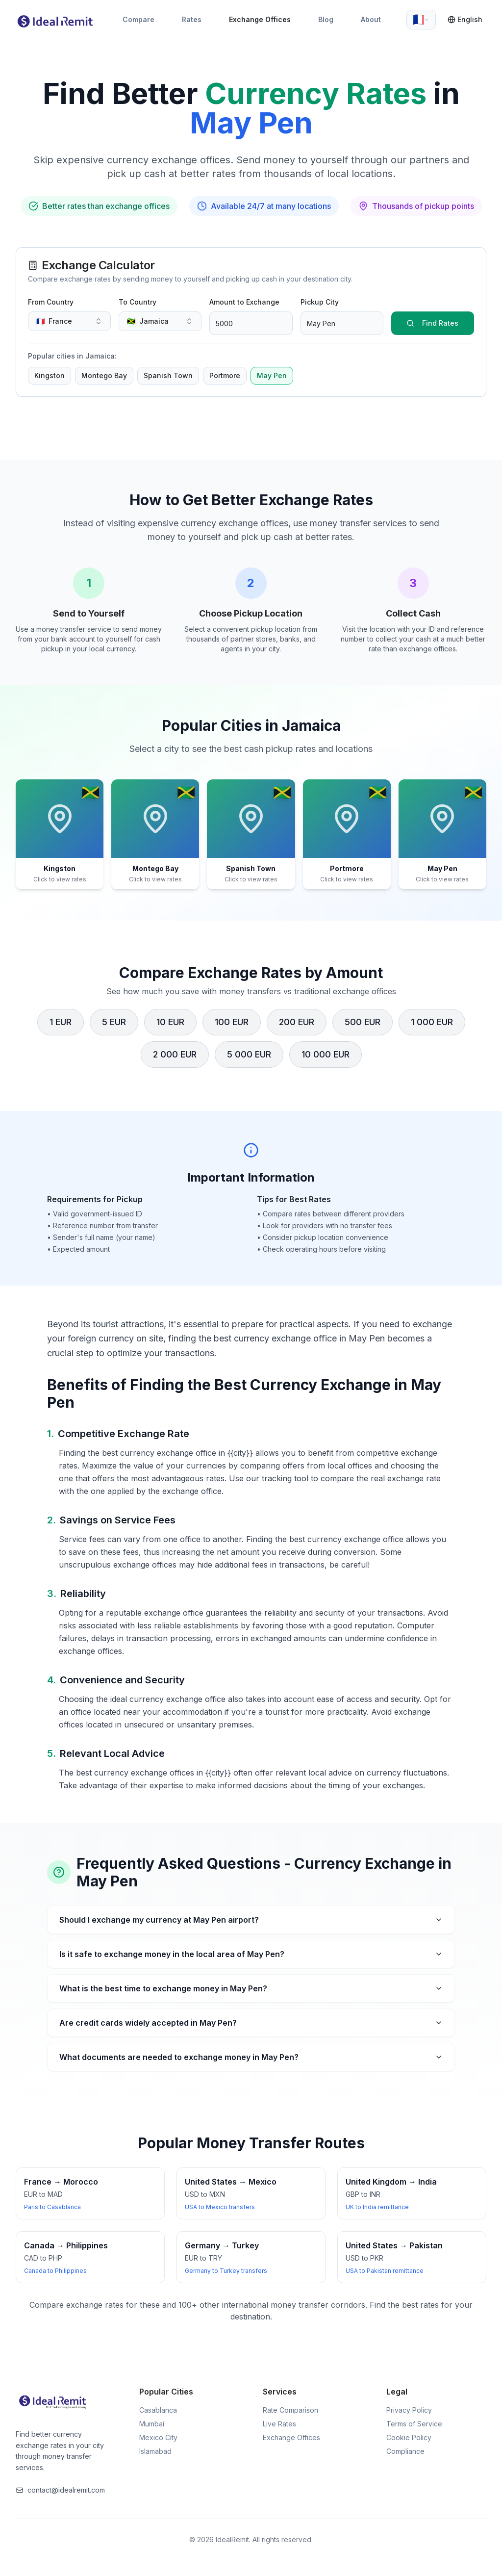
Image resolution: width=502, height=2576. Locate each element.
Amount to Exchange (244, 302)
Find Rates (432, 323)
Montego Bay (104, 375)
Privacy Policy (409, 2410)
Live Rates (279, 2424)
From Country (51, 302)
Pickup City (320, 302)
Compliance (405, 2451)
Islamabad (155, 2451)
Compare (138, 19)
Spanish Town (168, 375)
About (371, 19)
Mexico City (158, 2437)
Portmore (224, 375)
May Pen (272, 375)
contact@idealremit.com (60, 2490)
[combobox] (421, 19)
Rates (191, 19)
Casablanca (158, 2410)
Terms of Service (414, 2424)
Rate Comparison (290, 2410)
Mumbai (151, 2424)
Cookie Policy (408, 2437)
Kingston (49, 375)
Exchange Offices (260, 19)
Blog (325, 19)
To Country (137, 302)
